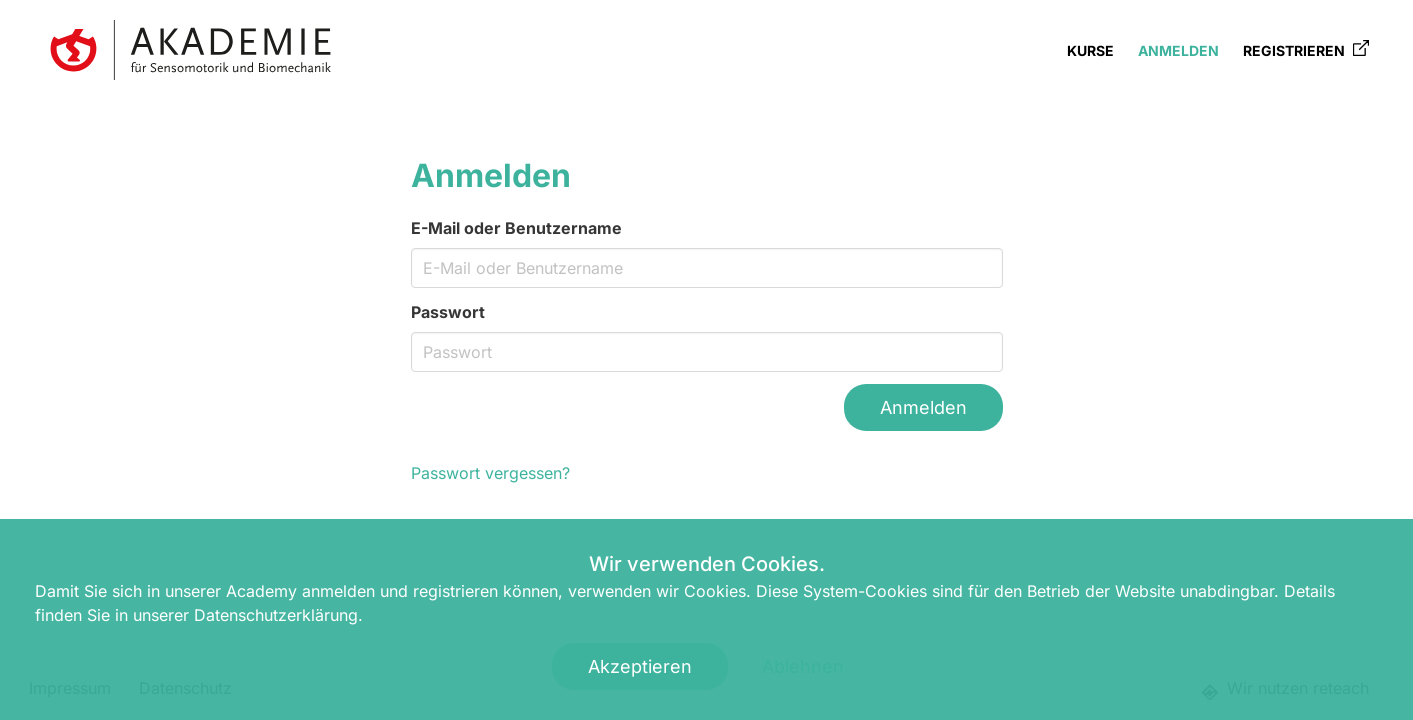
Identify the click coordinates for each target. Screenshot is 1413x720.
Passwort (448, 312)
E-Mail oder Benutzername (516, 228)
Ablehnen (803, 666)
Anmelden (1178, 50)
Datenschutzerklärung (276, 615)
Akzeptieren (640, 666)
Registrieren (1306, 49)
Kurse (1090, 50)
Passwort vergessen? (490, 473)
